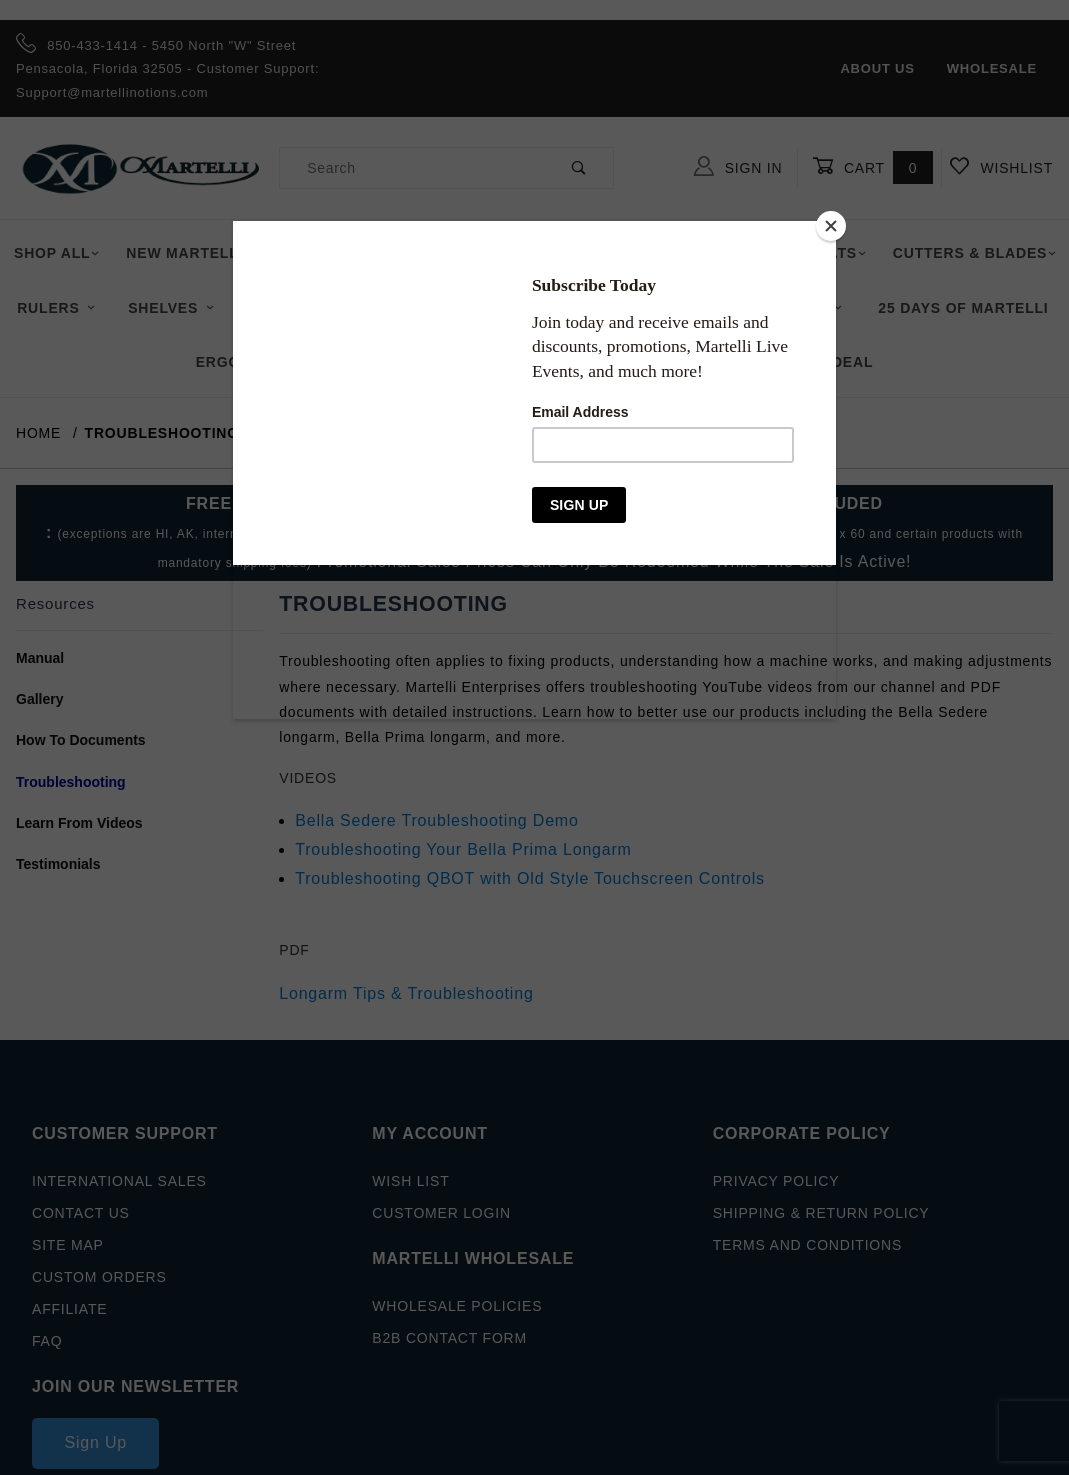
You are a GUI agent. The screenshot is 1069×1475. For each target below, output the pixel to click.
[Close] (831, 226)
